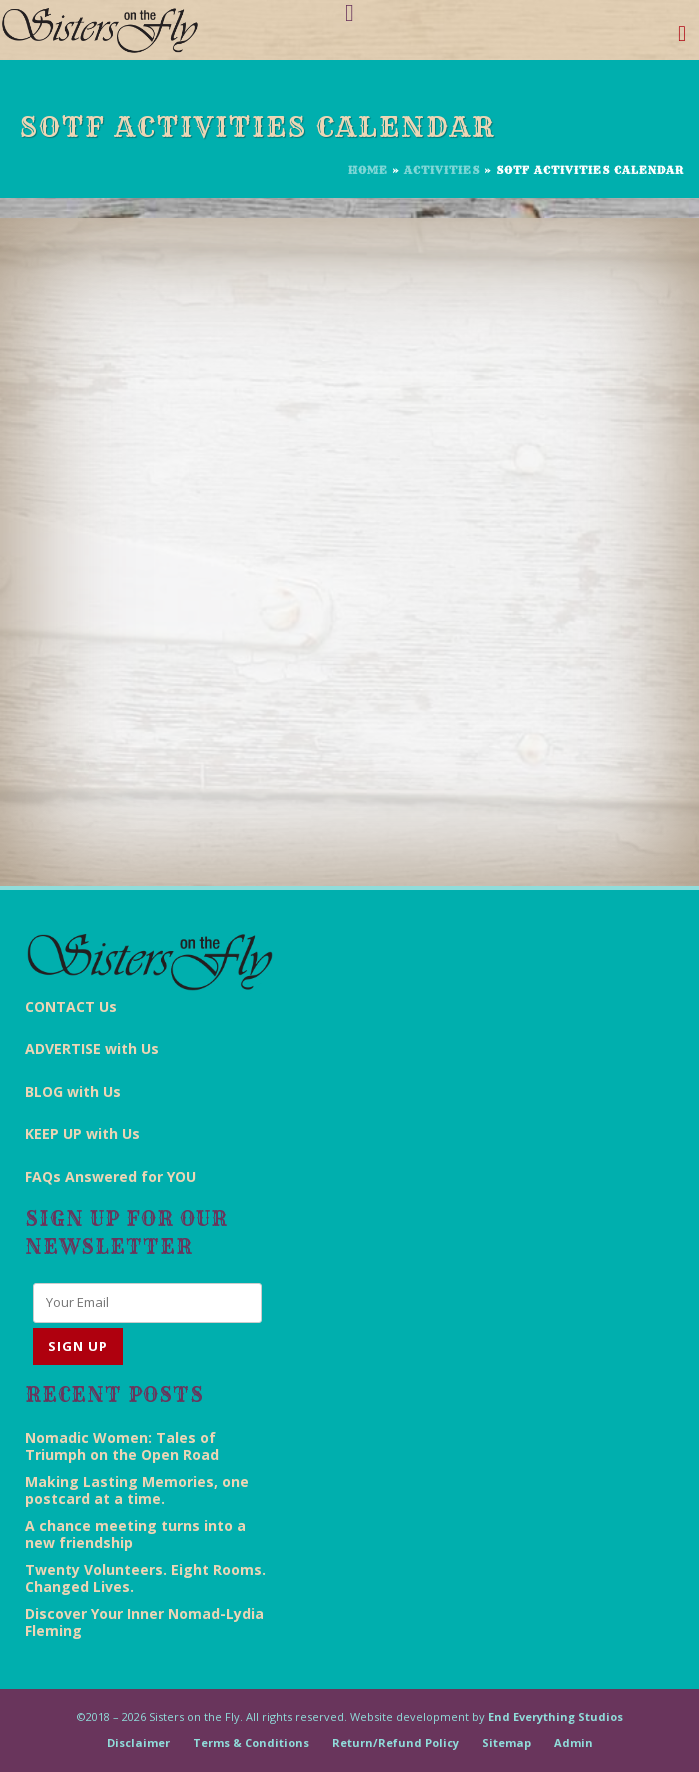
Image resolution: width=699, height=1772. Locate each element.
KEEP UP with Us (82, 1133)
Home (368, 170)
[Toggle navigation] (682, 37)
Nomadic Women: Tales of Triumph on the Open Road (122, 1446)
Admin (573, 1742)
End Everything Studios (555, 1716)
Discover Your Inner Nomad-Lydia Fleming (144, 1622)
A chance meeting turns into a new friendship (135, 1534)
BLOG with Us (73, 1091)
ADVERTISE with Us (92, 1048)
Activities (442, 170)
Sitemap (506, 1742)
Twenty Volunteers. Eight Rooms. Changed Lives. (145, 1578)
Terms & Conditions (251, 1742)
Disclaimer (138, 1742)
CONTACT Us (71, 1006)
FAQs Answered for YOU (110, 1176)
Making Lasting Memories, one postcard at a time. (137, 1490)
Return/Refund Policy (395, 1742)
